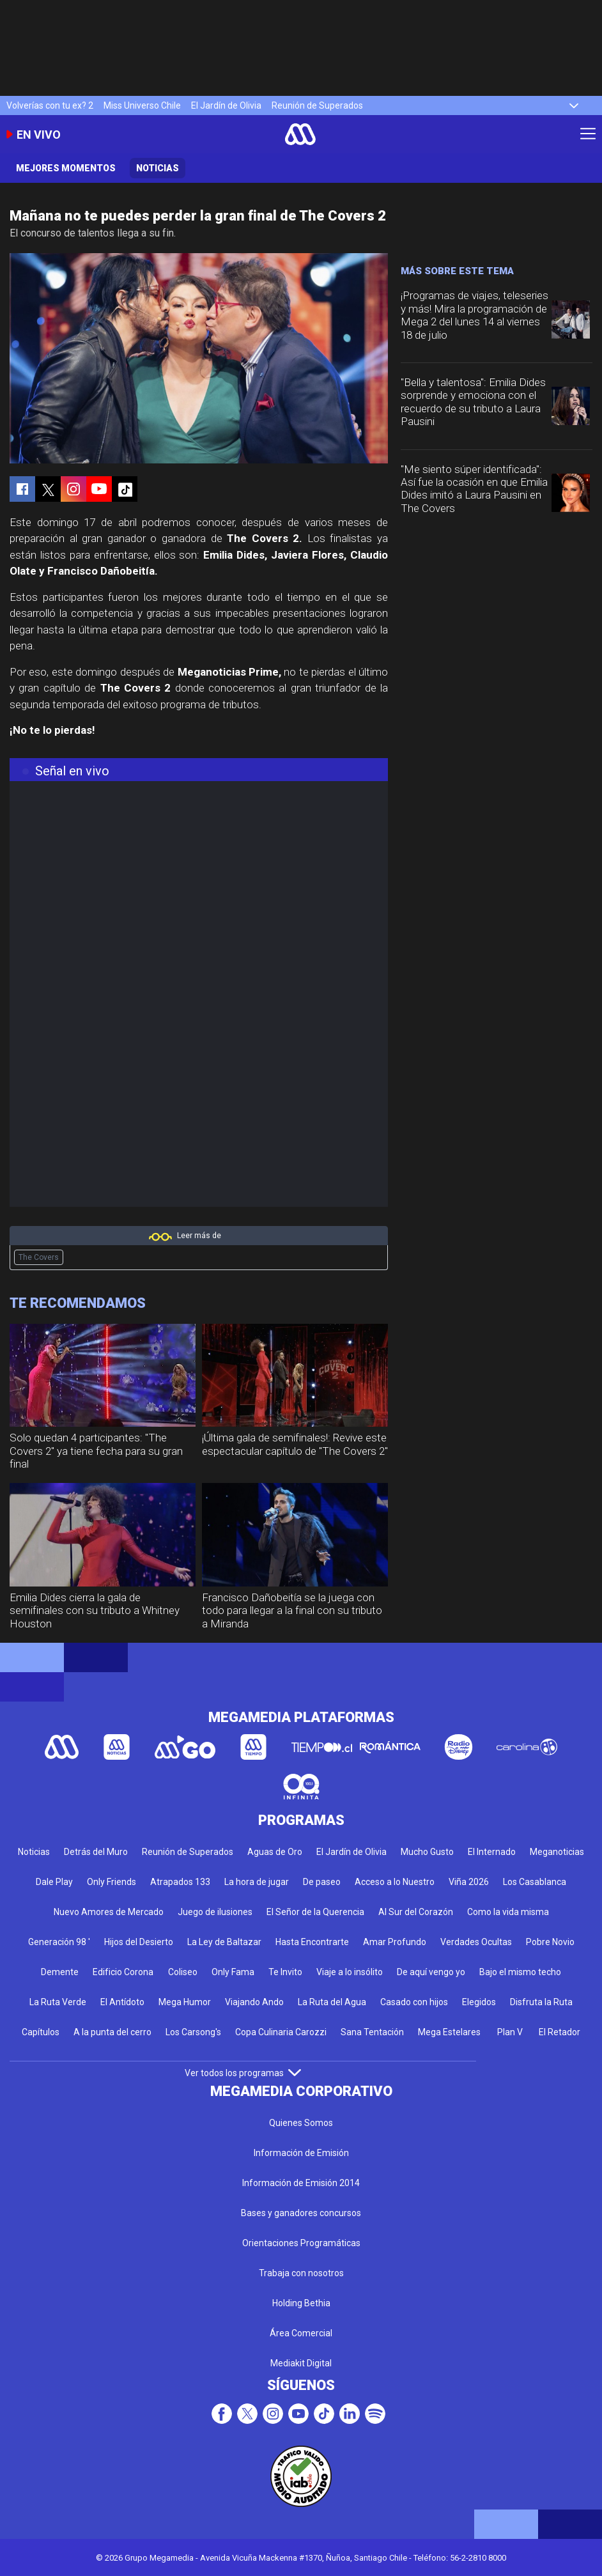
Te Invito (285, 1972)
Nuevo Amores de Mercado (109, 1912)
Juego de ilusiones (215, 1912)
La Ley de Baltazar (224, 1942)
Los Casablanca (534, 1882)
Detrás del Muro (96, 1852)
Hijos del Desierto (138, 1942)
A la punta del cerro (112, 2032)
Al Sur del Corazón (415, 1912)
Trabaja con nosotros (301, 2273)
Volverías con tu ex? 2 (49, 105)
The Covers (39, 1257)
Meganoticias (557, 1852)
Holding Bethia (301, 2303)
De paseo (322, 1882)
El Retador (559, 2032)
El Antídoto (122, 2002)
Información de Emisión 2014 (301, 2183)
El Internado (492, 1852)
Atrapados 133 (180, 1882)
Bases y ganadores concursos (301, 2213)
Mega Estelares (449, 2032)
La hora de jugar (256, 1882)
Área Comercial (301, 2333)
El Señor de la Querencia (315, 1912)
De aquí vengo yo (431, 1972)
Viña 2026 (469, 1882)
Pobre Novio (550, 1942)
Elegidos (479, 2002)
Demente (60, 1972)
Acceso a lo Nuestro (395, 1882)
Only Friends (111, 1882)
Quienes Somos (301, 2123)
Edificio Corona (123, 1972)
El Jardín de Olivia (226, 105)
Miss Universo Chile (142, 105)
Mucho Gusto (427, 1852)
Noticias (157, 168)
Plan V (510, 2032)
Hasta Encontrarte (312, 1942)
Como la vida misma (508, 1912)
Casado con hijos (414, 2002)
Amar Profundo (394, 1942)
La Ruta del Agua (332, 2002)
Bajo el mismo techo (520, 1972)
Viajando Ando (254, 2002)
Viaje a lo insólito (349, 1972)
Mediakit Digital (301, 2363)
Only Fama (233, 1972)
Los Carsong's (193, 2032)
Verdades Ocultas (476, 1942)
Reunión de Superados (317, 105)
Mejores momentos (66, 168)
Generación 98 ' (59, 1942)
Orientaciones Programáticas (301, 2243)
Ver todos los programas (243, 2073)
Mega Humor (184, 2002)
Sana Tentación (372, 2032)
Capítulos (40, 2032)
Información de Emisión (301, 2153)
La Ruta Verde (57, 2002)
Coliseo (182, 1972)
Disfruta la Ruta (541, 2002)
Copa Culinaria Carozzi (281, 2032)
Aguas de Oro (274, 1852)
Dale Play (54, 1882)
